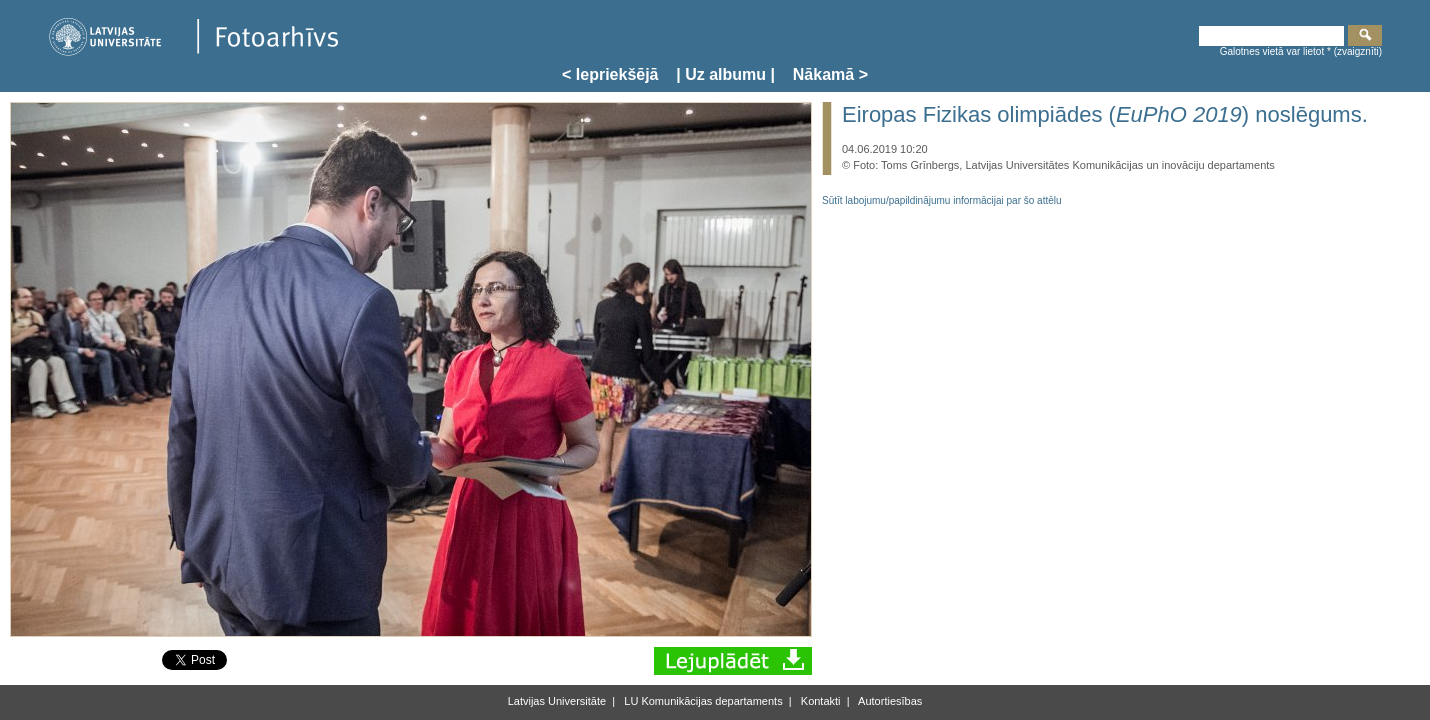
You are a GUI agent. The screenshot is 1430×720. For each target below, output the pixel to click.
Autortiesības (889, 701)
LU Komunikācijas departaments (701, 701)
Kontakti (819, 701)
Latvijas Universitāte (557, 701)
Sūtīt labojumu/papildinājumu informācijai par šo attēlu (942, 200)
